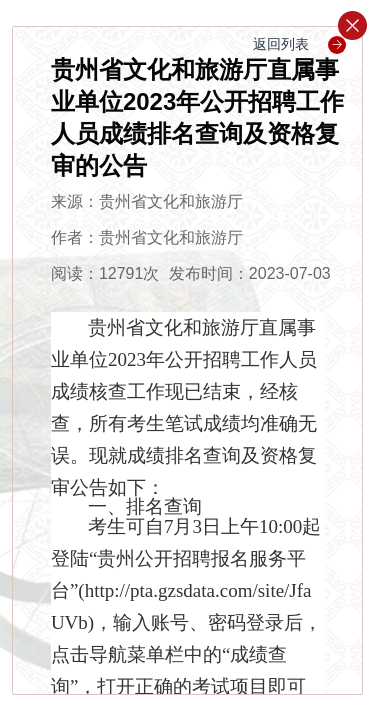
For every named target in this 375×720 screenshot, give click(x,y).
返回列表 (299, 44)
